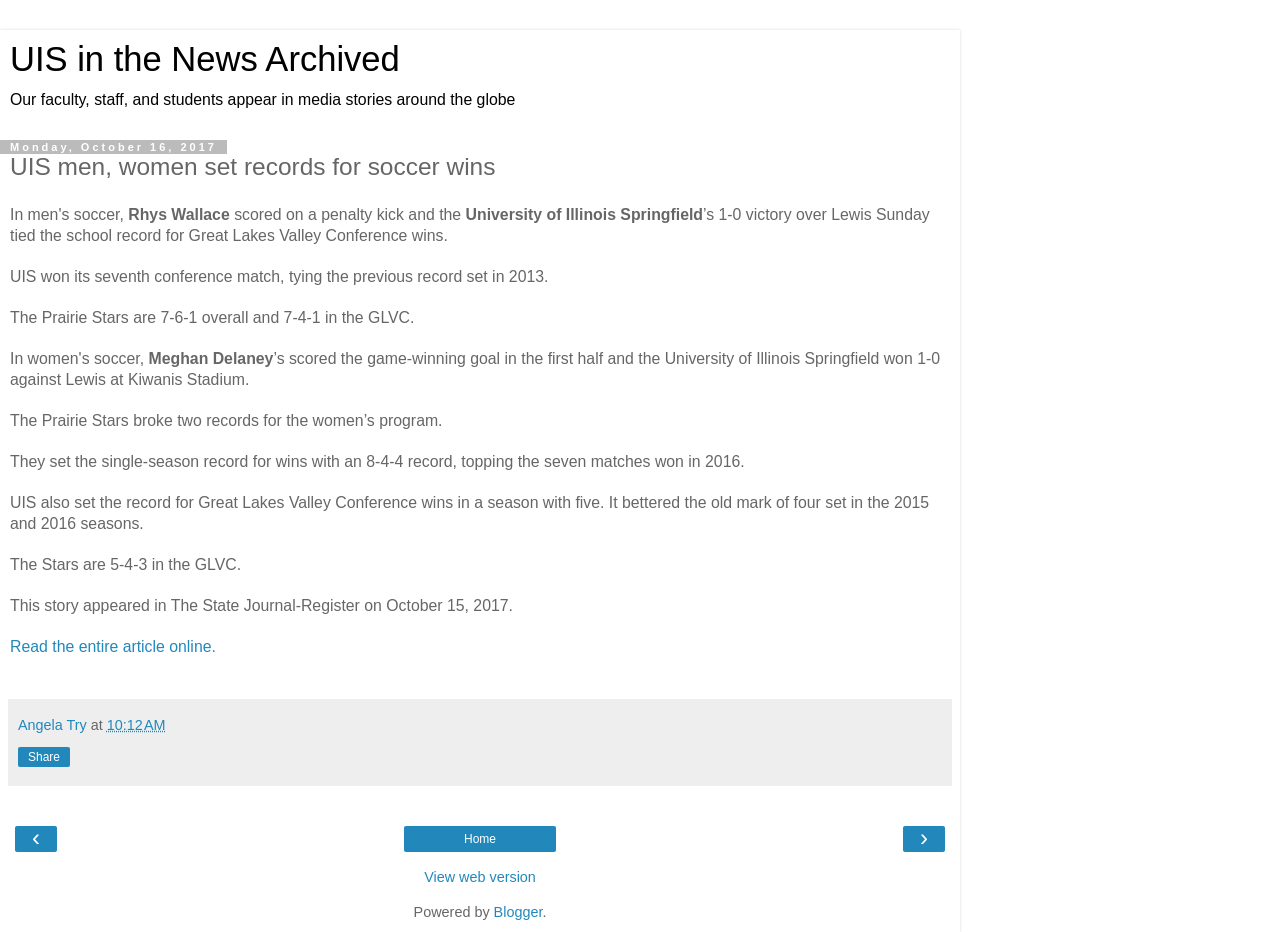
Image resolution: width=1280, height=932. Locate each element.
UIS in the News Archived (205, 59)
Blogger (518, 912)
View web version (480, 877)
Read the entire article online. (113, 646)
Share (44, 757)
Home (480, 839)
